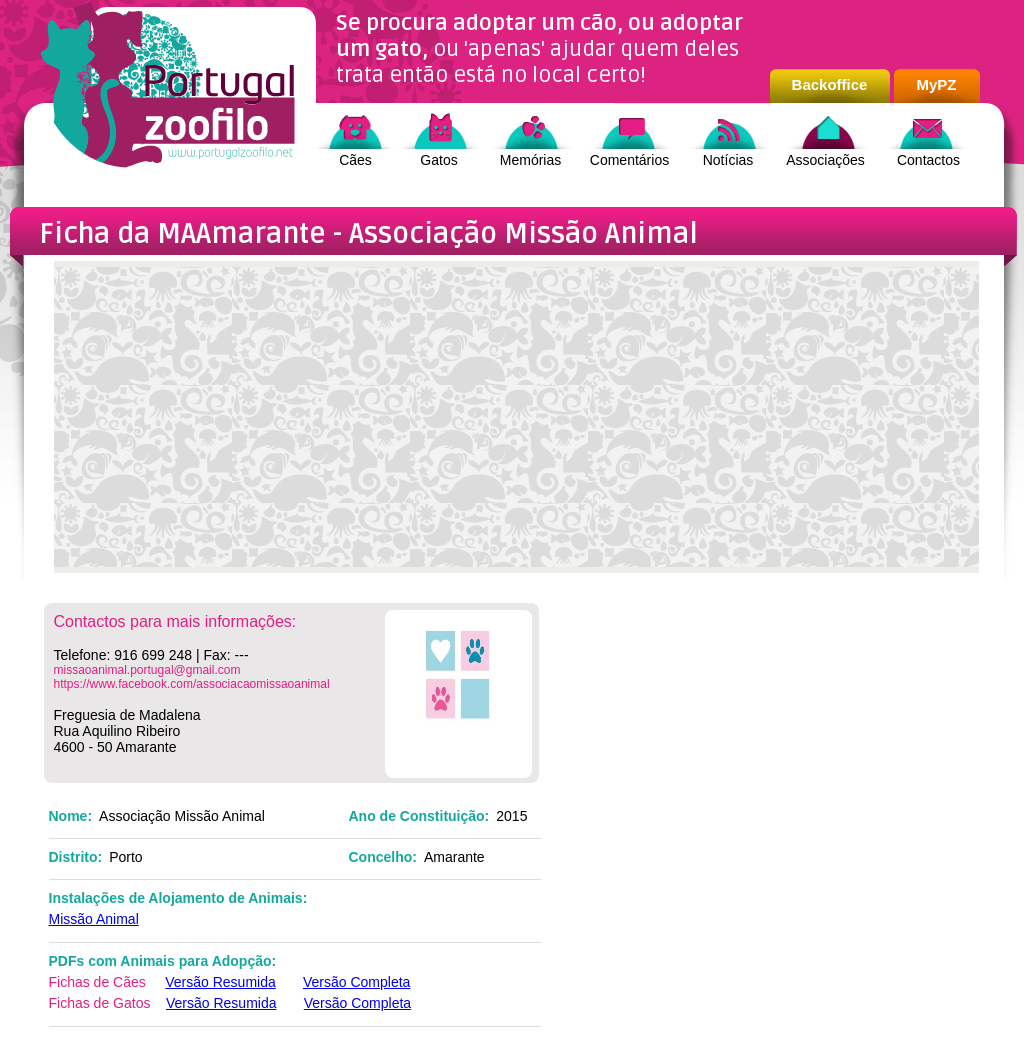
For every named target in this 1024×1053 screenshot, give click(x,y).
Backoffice (830, 84)
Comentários (629, 160)
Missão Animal (94, 919)
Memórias (530, 160)
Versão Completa (356, 982)
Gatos (438, 160)
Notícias (728, 160)
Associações (825, 160)
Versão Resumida (220, 982)
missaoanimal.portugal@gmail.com (147, 670)
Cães (355, 160)
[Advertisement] (516, 427)
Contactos (928, 160)
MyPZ (936, 84)
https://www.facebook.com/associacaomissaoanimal (192, 684)
